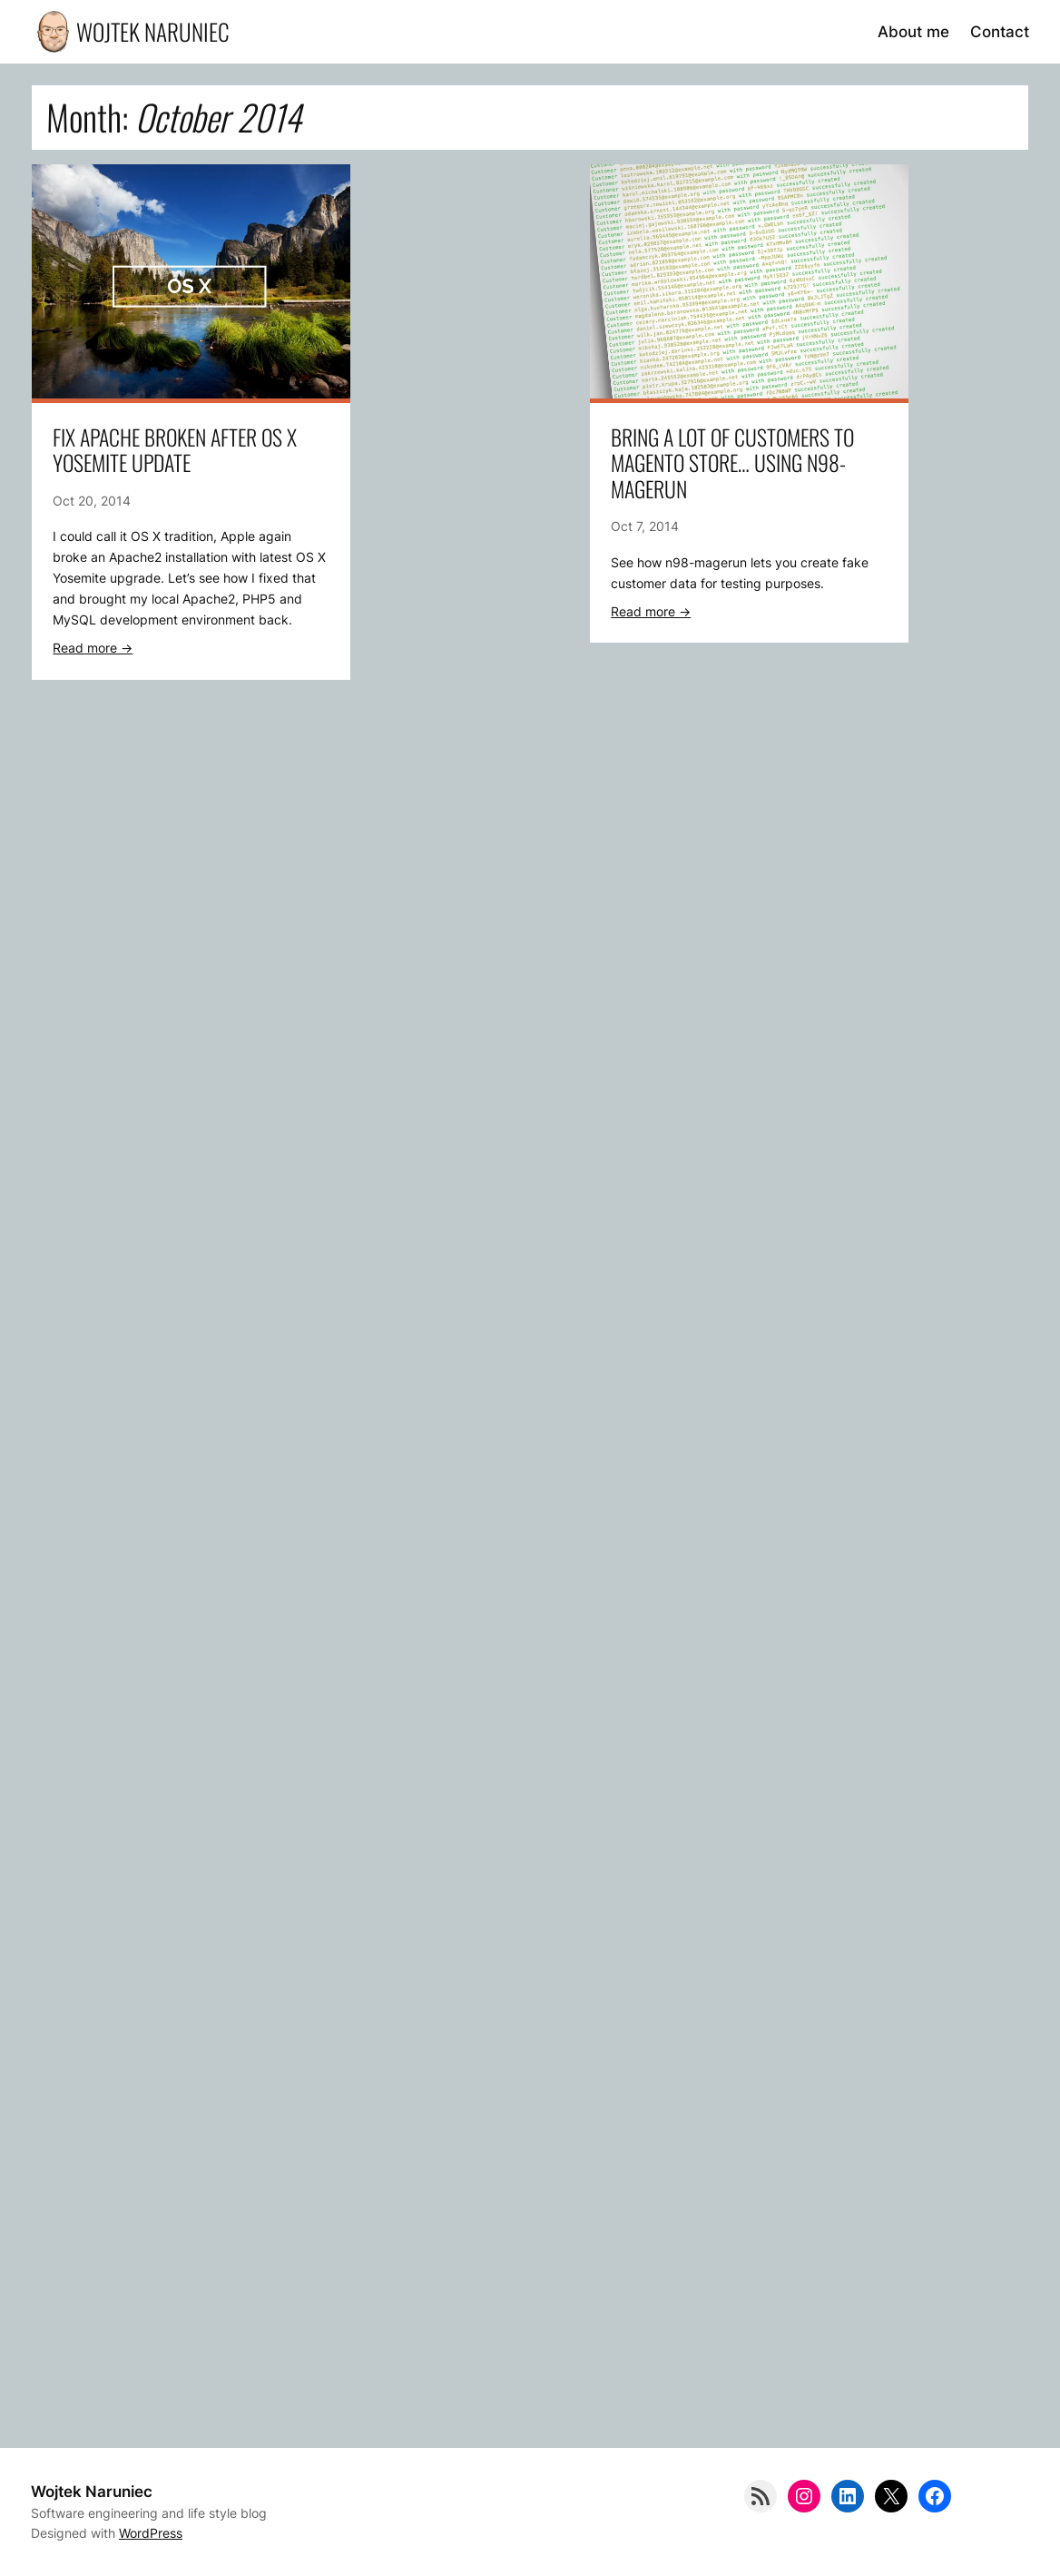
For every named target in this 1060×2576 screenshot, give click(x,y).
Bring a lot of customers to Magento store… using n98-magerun (732, 464)
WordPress (150, 2533)
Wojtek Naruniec (153, 31)
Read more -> (92, 647)
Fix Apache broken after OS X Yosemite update (175, 451)
